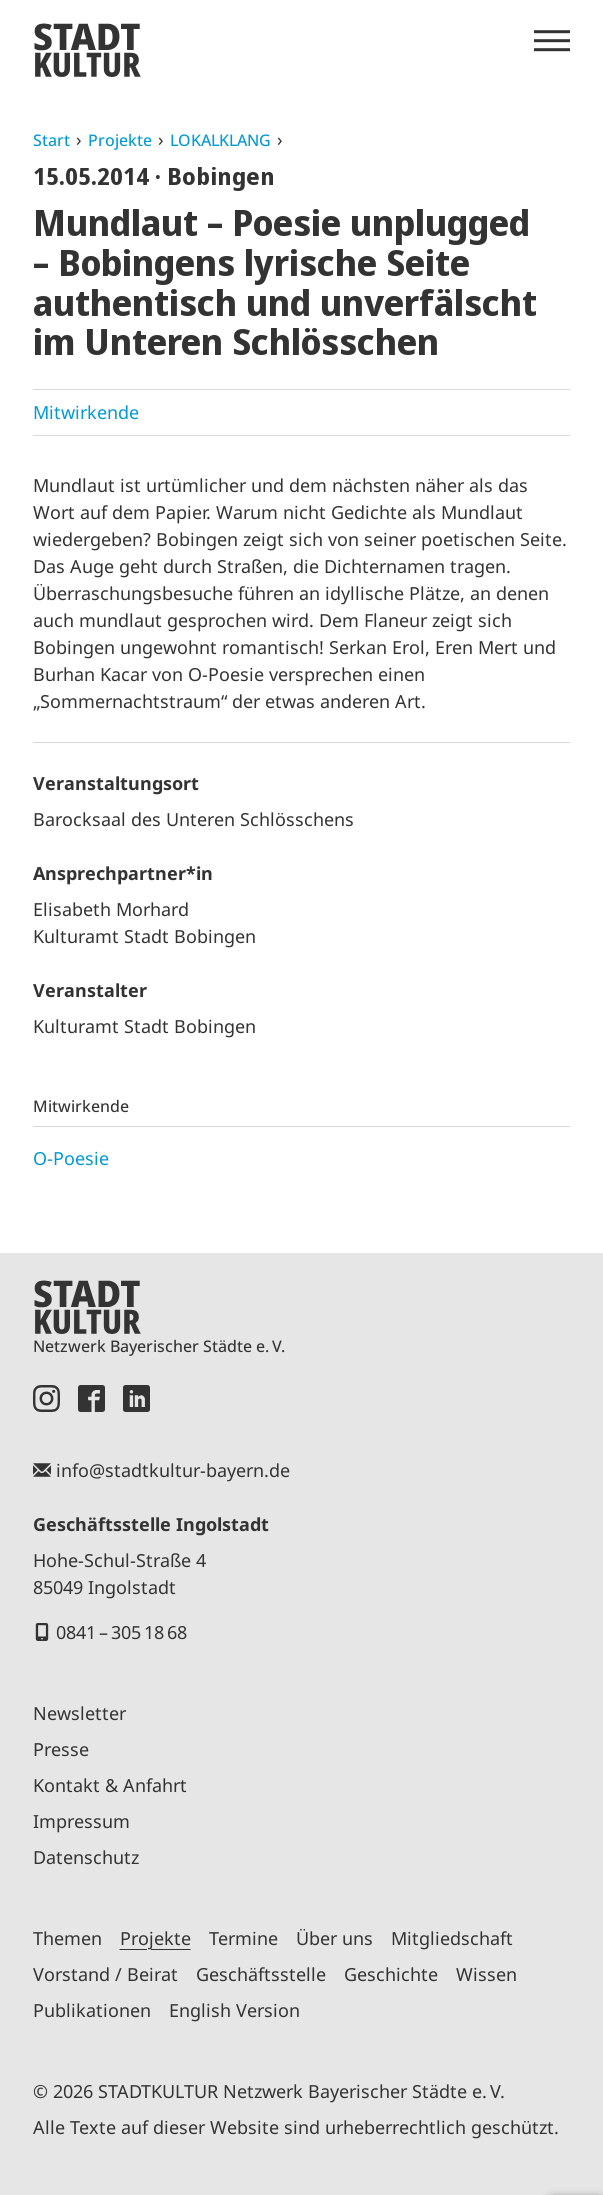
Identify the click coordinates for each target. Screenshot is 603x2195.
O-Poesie (71, 1158)
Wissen (486, 1974)
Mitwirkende (86, 412)
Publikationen (92, 2010)
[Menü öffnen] (552, 41)
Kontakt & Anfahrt (110, 1785)
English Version (234, 2010)
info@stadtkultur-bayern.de (173, 1470)
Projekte (120, 140)
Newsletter (79, 1713)
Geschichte (391, 1974)
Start (51, 140)
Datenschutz (86, 1857)
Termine (243, 1938)
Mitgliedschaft (452, 1938)
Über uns (334, 1938)
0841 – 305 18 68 (121, 1632)
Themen (67, 1938)
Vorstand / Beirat (105, 1974)
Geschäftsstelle (261, 1974)
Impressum (81, 1821)
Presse (61, 1749)
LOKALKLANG (220, 140)
